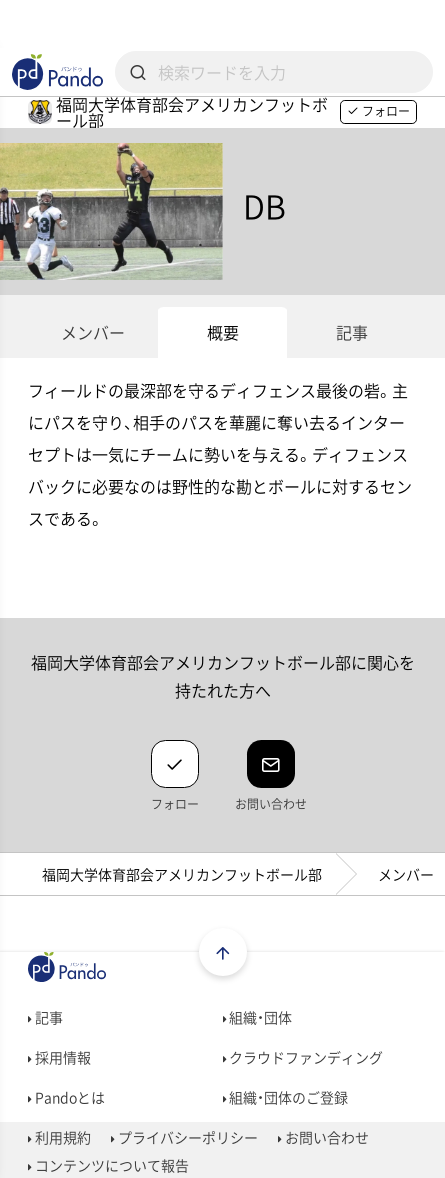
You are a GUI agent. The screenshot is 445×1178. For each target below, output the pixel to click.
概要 (223, 332)
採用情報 (59, 1057)
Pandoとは (66, 1097)
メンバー (93, 332)
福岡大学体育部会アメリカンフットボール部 (182, 874)
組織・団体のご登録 (286, 1097)
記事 (352, 332)
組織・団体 (258, 1017)
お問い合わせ (323, 1137)
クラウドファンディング (303, 1057)
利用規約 (59, 1137)
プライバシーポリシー (184, 1137)
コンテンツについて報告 (108, 1165)
